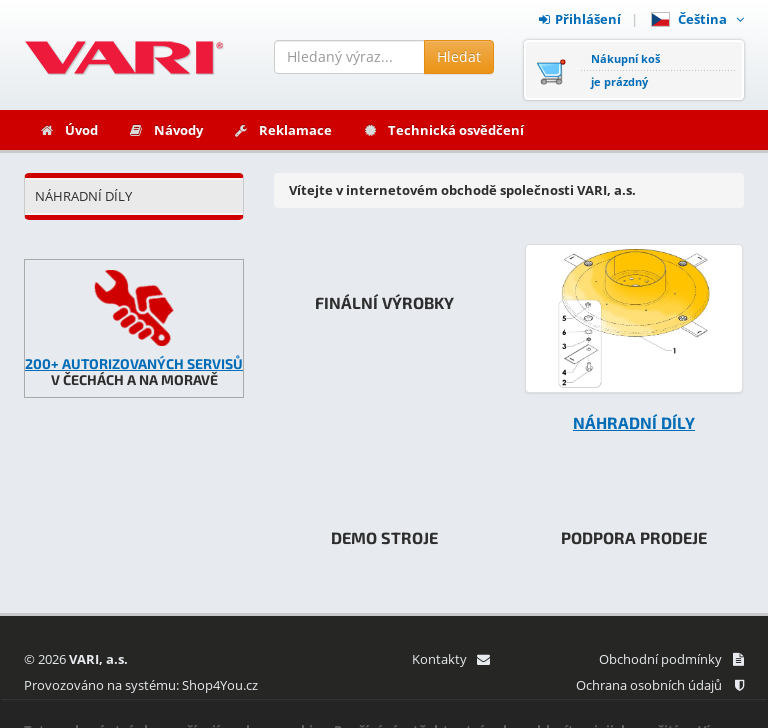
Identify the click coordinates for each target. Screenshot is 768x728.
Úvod (68, 130)
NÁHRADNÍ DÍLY (83, 196)
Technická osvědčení (443, 130)
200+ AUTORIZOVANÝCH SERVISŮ (134, 363)
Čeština (697, 19)
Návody (165, 130)
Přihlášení (580, 19)
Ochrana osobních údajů (660, 685)
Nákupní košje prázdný (625, 70)
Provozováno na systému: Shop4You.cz (141, 685)
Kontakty (450, 659)
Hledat (459, 56)
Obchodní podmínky (671, 659)
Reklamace (282, 130)
